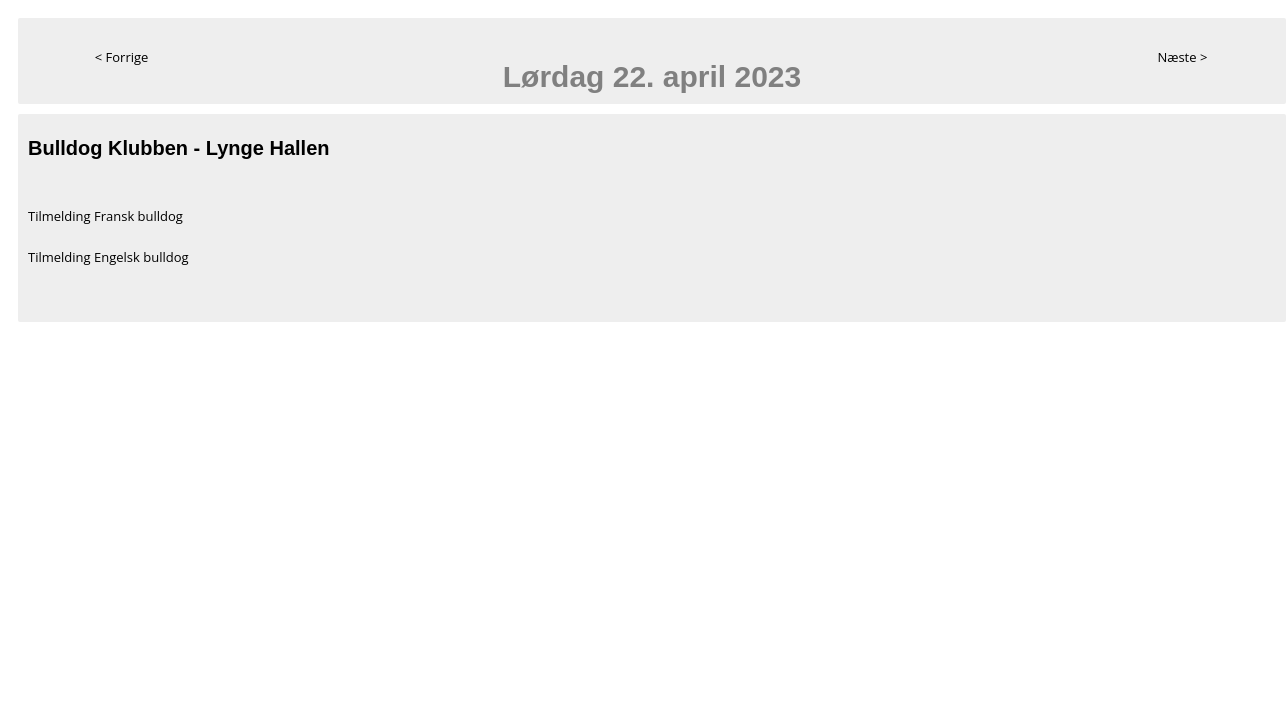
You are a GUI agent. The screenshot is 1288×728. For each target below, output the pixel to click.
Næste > (1182, 57)
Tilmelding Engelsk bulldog (108, 257)
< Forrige (122, 57)
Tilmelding (61, 216)
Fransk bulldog (138, 216)
